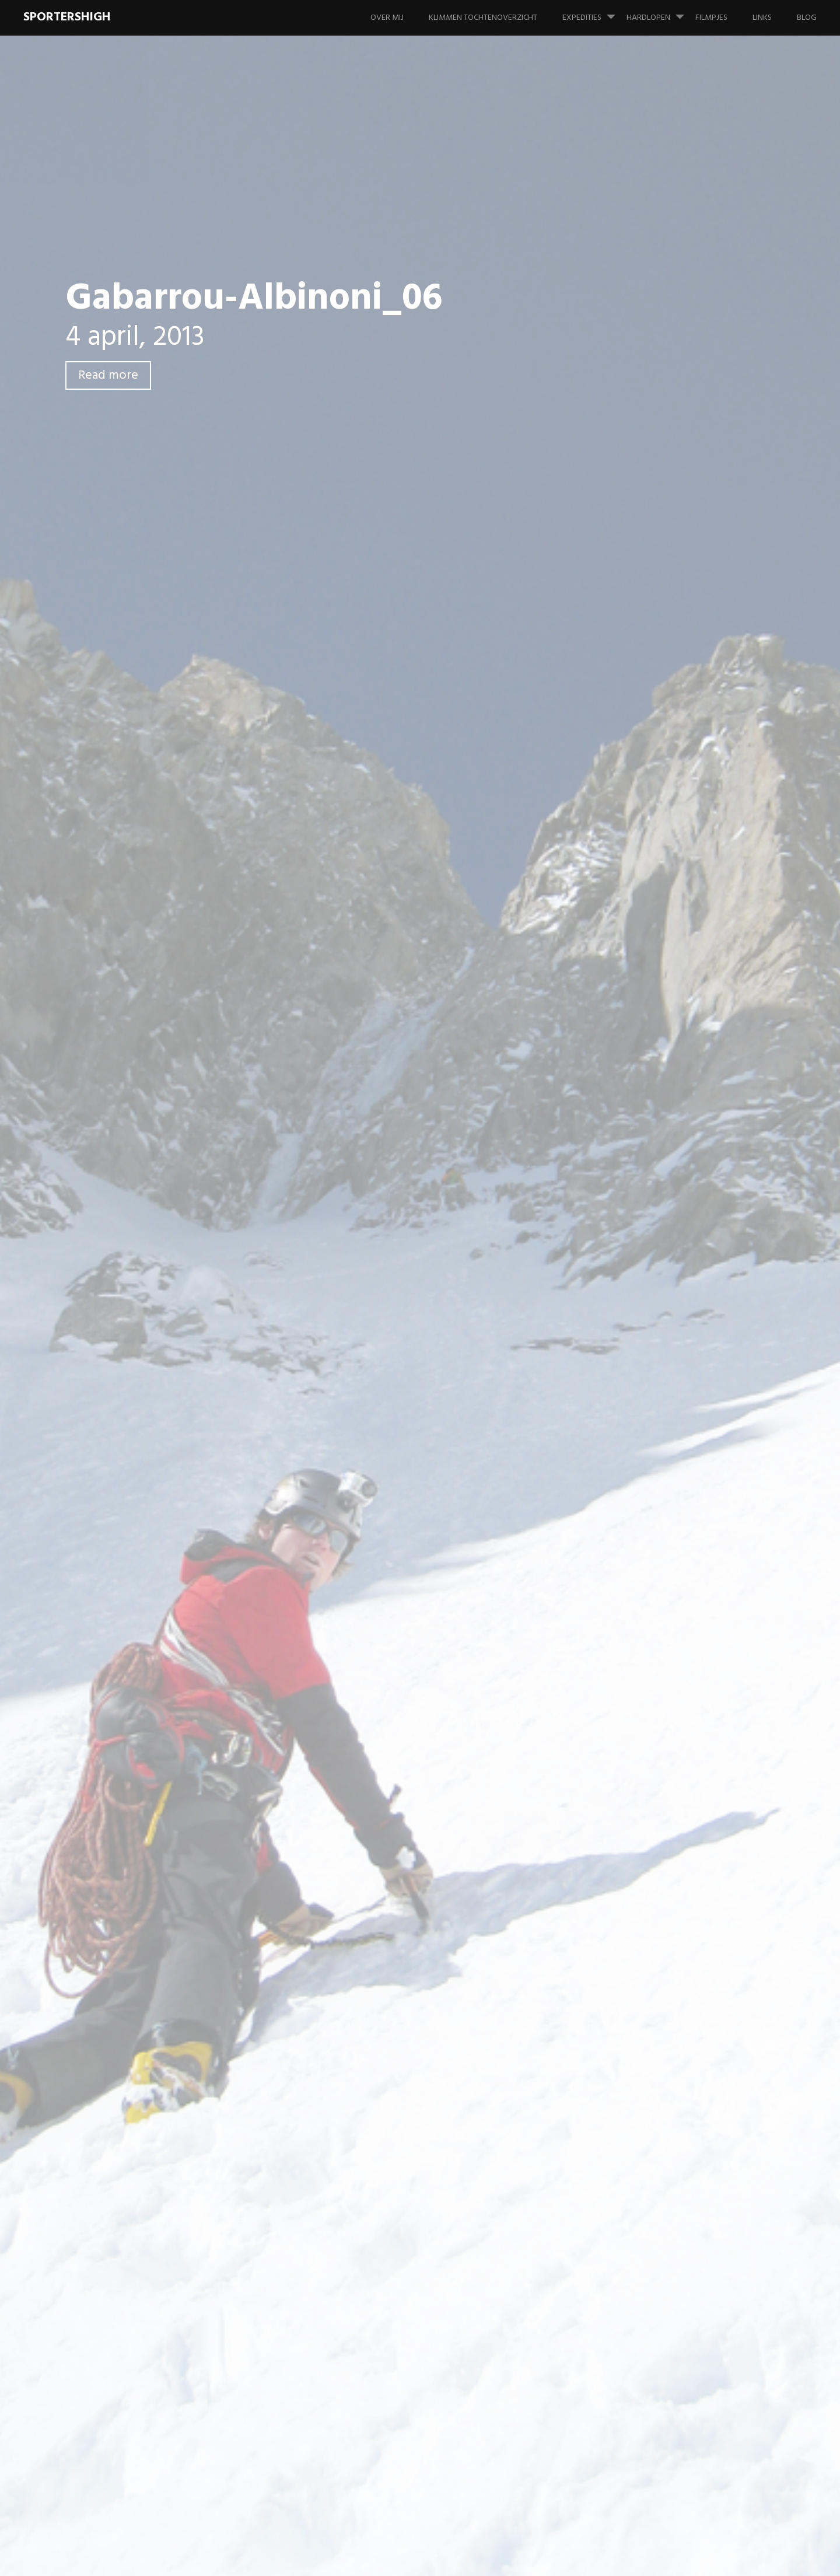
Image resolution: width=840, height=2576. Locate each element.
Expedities (593, 12)
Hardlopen (660, 12)
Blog (807, 18)
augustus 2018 (666, 1306)
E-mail (233, 1104)
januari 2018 (662, 1354)
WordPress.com (788, 2558)
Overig (651, 1069)
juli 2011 (653, 1904)
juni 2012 (655, 1832)
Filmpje (652, 806)
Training (666, 925)
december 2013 (668, 1641)
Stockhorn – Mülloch (678, 556)
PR (655, 901)
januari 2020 (662, 1258)
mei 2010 (655, 1976)
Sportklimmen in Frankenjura (670, 478)
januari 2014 (662, 1617)
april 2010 (657, 2000)
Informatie (659, 997)
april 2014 (657, 1569)
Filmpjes (711, 18)
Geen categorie (668, 854)
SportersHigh (66, 17)
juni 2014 (655, 1545)
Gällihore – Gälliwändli (682, 532)
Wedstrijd (670, 949)
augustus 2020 (667, 1234)
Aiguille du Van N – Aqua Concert (687, 622)
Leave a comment (140, 439)
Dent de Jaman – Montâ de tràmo (691, 586)
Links (762, 18)
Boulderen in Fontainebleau (692, 508)
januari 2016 (661, 1449)
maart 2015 (660, 1497)
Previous (240, 700)
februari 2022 (664, 1210)
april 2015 (657, 1473)
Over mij (387, 18)
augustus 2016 (666, 1401)
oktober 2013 (664, 1689)
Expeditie (657, 782)
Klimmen (654, 1021)
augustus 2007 (667, 2143)
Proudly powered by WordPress (627, 2558)
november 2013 (668, 1665)
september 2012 (670, 1808)
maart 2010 (660, 2023)
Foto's (651, 830)
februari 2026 (664, 1138)
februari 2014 (664, 1593)
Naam (232, 1073)
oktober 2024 (665, 1162)
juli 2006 (655, 2167)
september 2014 (670, 1521)
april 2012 (657, 1856)
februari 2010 (664, 2047)
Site (225, 1134)
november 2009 (669, 2071)
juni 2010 (655, 1952)
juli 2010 (654, 1928)
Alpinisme (657, 758)
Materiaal (657, 1045)
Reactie (235, 930)
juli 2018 (654, 1330)
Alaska (651, 734)
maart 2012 (660, 1880)
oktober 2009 (665, 2095)
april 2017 (657, 1378)
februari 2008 (665, 2119)
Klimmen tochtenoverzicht (483, 18)
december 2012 (668, 1760)
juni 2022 (656, 1186)
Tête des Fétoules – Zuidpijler (684, 2243)
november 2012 (668, 1784)
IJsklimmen (659, 973)
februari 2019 (664, 1282)
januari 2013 (661, 1736)
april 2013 (657, 1712)
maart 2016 (660, 1425)
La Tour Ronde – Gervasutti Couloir (693, 659)
